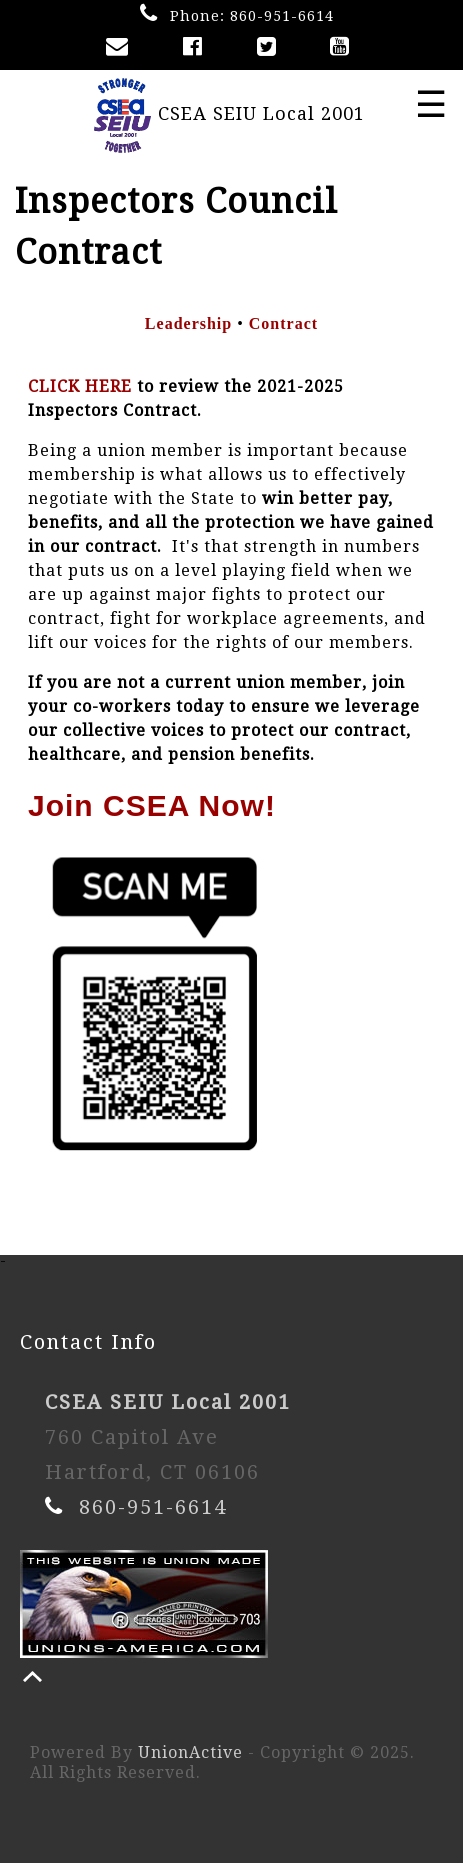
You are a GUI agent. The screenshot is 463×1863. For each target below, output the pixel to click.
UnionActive (190, 1752)
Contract (283, 323)
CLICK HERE (80, 386)
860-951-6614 (282, 16)
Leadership (188, 323)
